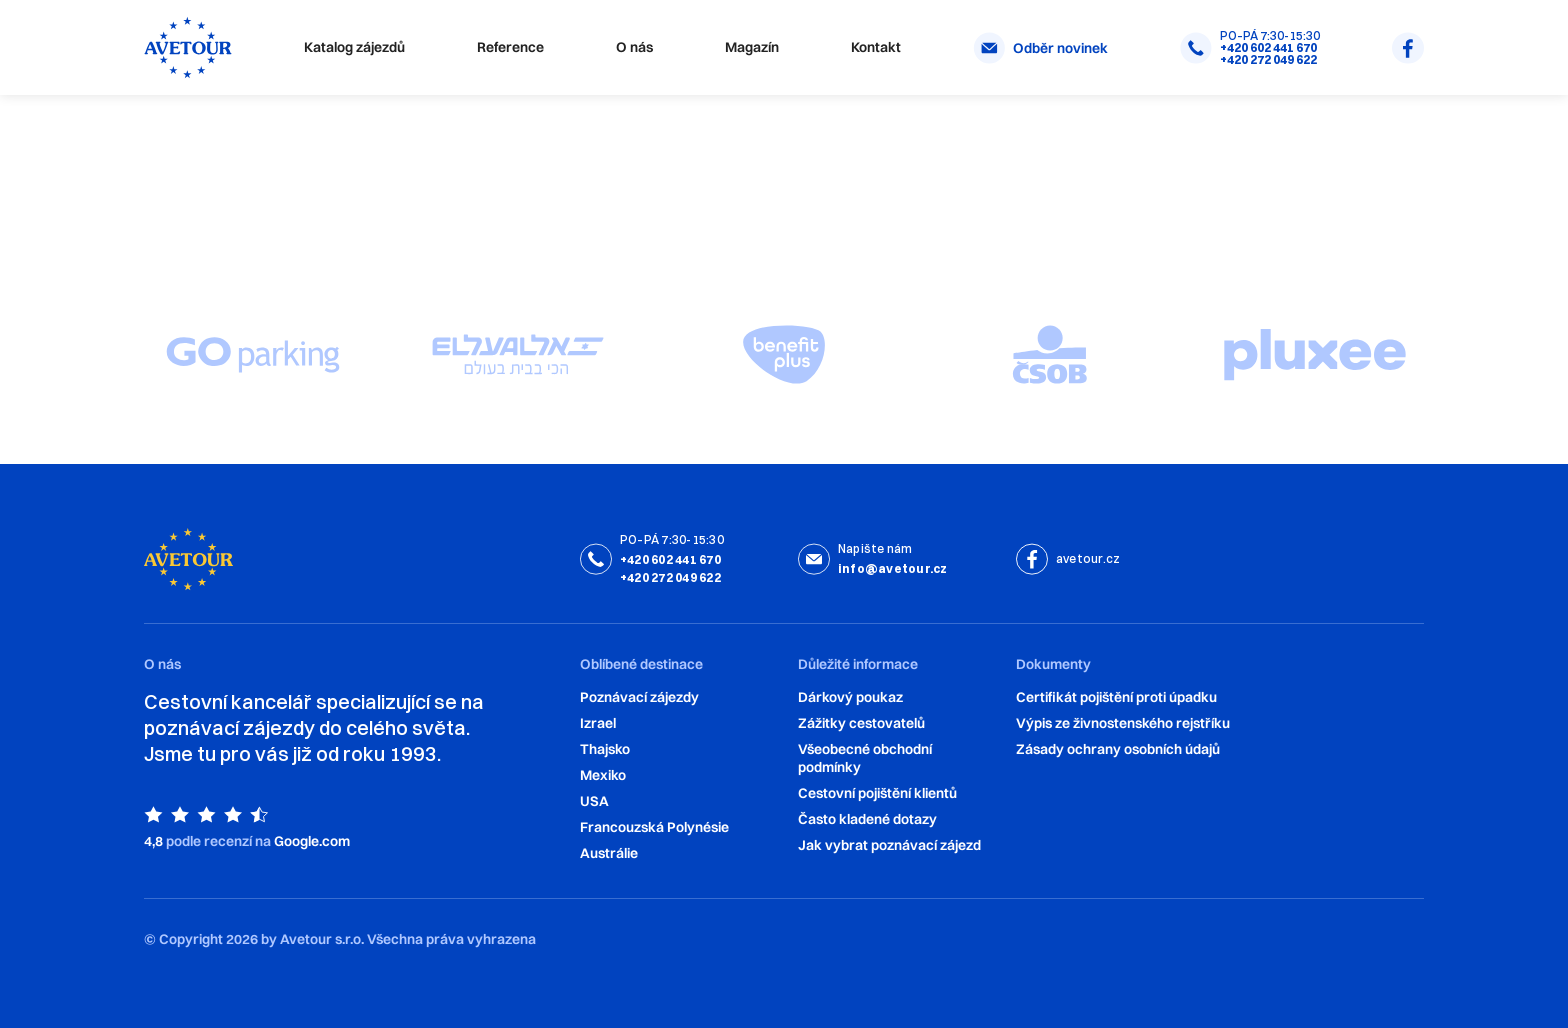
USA (594, 801)
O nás (634, 47)
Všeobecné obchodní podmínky (865, 758)
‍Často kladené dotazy (867, 819)
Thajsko (605, 749)
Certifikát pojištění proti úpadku (1116, 697)
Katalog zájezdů (354, 47)
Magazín (752, 47)
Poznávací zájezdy (639, 697)
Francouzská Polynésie (654, 827)
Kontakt (876, 47)
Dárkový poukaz (850, 697)
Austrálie (609, 853)
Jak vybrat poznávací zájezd (889, 845)
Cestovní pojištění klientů (877, 793)
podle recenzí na (218, 841)
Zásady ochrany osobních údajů (1118, 749)
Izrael (598, 723)
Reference (510, 47)
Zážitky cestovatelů (861, 723)
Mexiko (603, 775)
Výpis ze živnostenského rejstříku (1123, 723)
